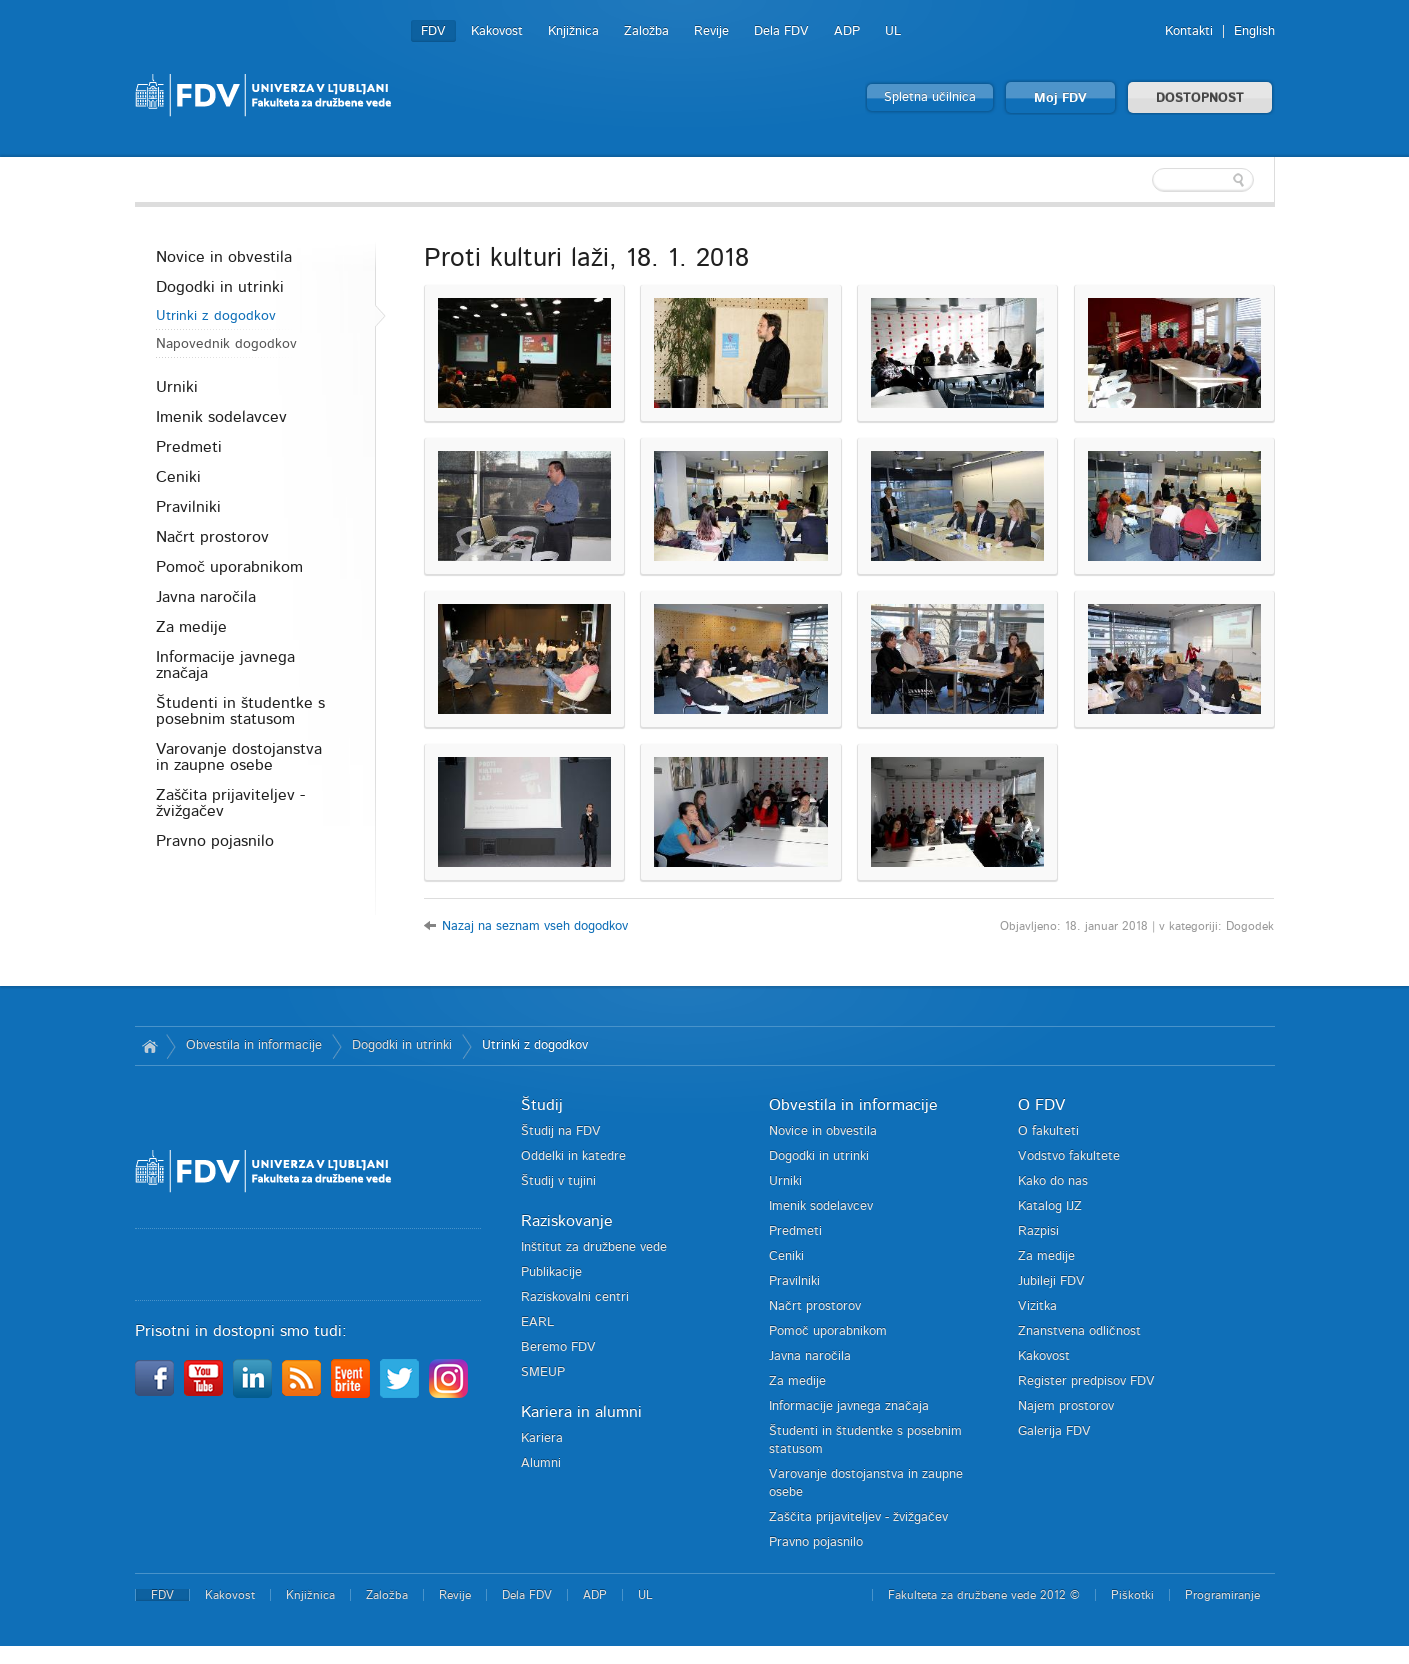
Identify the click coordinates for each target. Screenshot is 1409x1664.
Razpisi (1038, 1231)
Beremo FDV (558, 1347)
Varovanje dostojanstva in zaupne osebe (239, 757)
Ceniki (178, 477)
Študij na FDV (561, 1131)
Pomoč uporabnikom (229, 567)
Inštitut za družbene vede (594, 1247)
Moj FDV (1060, 98)
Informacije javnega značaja (225, 665)
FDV (433, 31)
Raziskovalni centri (575, 1297)
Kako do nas (1053, 1181)
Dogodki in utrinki (220, 287)
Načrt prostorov (212, 537)
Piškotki (1132, 1595)
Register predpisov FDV (1086, 1381)
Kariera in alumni (581, 1412)
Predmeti (189, 447)
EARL (537, 1322)
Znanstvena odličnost (1079, 1331)
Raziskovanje (567, 1221)
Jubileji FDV (1051, 1281)
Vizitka (1037, 1306)
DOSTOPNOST (1200, 98)
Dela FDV (781, 31)
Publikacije (551, 1272)
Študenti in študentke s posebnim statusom (240, 711)
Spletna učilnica (930, 97)
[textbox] (1145, 180)
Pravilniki (188, 507)
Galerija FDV (1054, 1431)
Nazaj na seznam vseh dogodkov (535, 926)
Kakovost (497, 31)
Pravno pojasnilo (215, 841)
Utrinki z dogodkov (216, 316)
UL (893, 31)
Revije (711, 31)
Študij (542, 1105)
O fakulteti (1048, 1131)
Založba (646, 31)
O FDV (1041, 1105)
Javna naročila (206, 597)
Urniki (177, 387)
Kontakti (1189, 31)
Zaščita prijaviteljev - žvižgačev (230, 803)
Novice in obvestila (224, 257)
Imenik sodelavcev (221, 417)
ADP (847, 31)
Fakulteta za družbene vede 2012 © (984, 1595)
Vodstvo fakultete (1069, 1156)
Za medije (191, 627)
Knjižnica (573, 31)
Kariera (542, 1438)
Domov (150, 1046)
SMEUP (543, 1372)
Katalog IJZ (1050, 1206)
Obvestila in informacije (254, 1045)
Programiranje (1222, 1595)
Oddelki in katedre (573, 1156)
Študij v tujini (558, 1181)
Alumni (541, 1463)
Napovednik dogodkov (226, 344)
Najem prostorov (1066, 1406)
